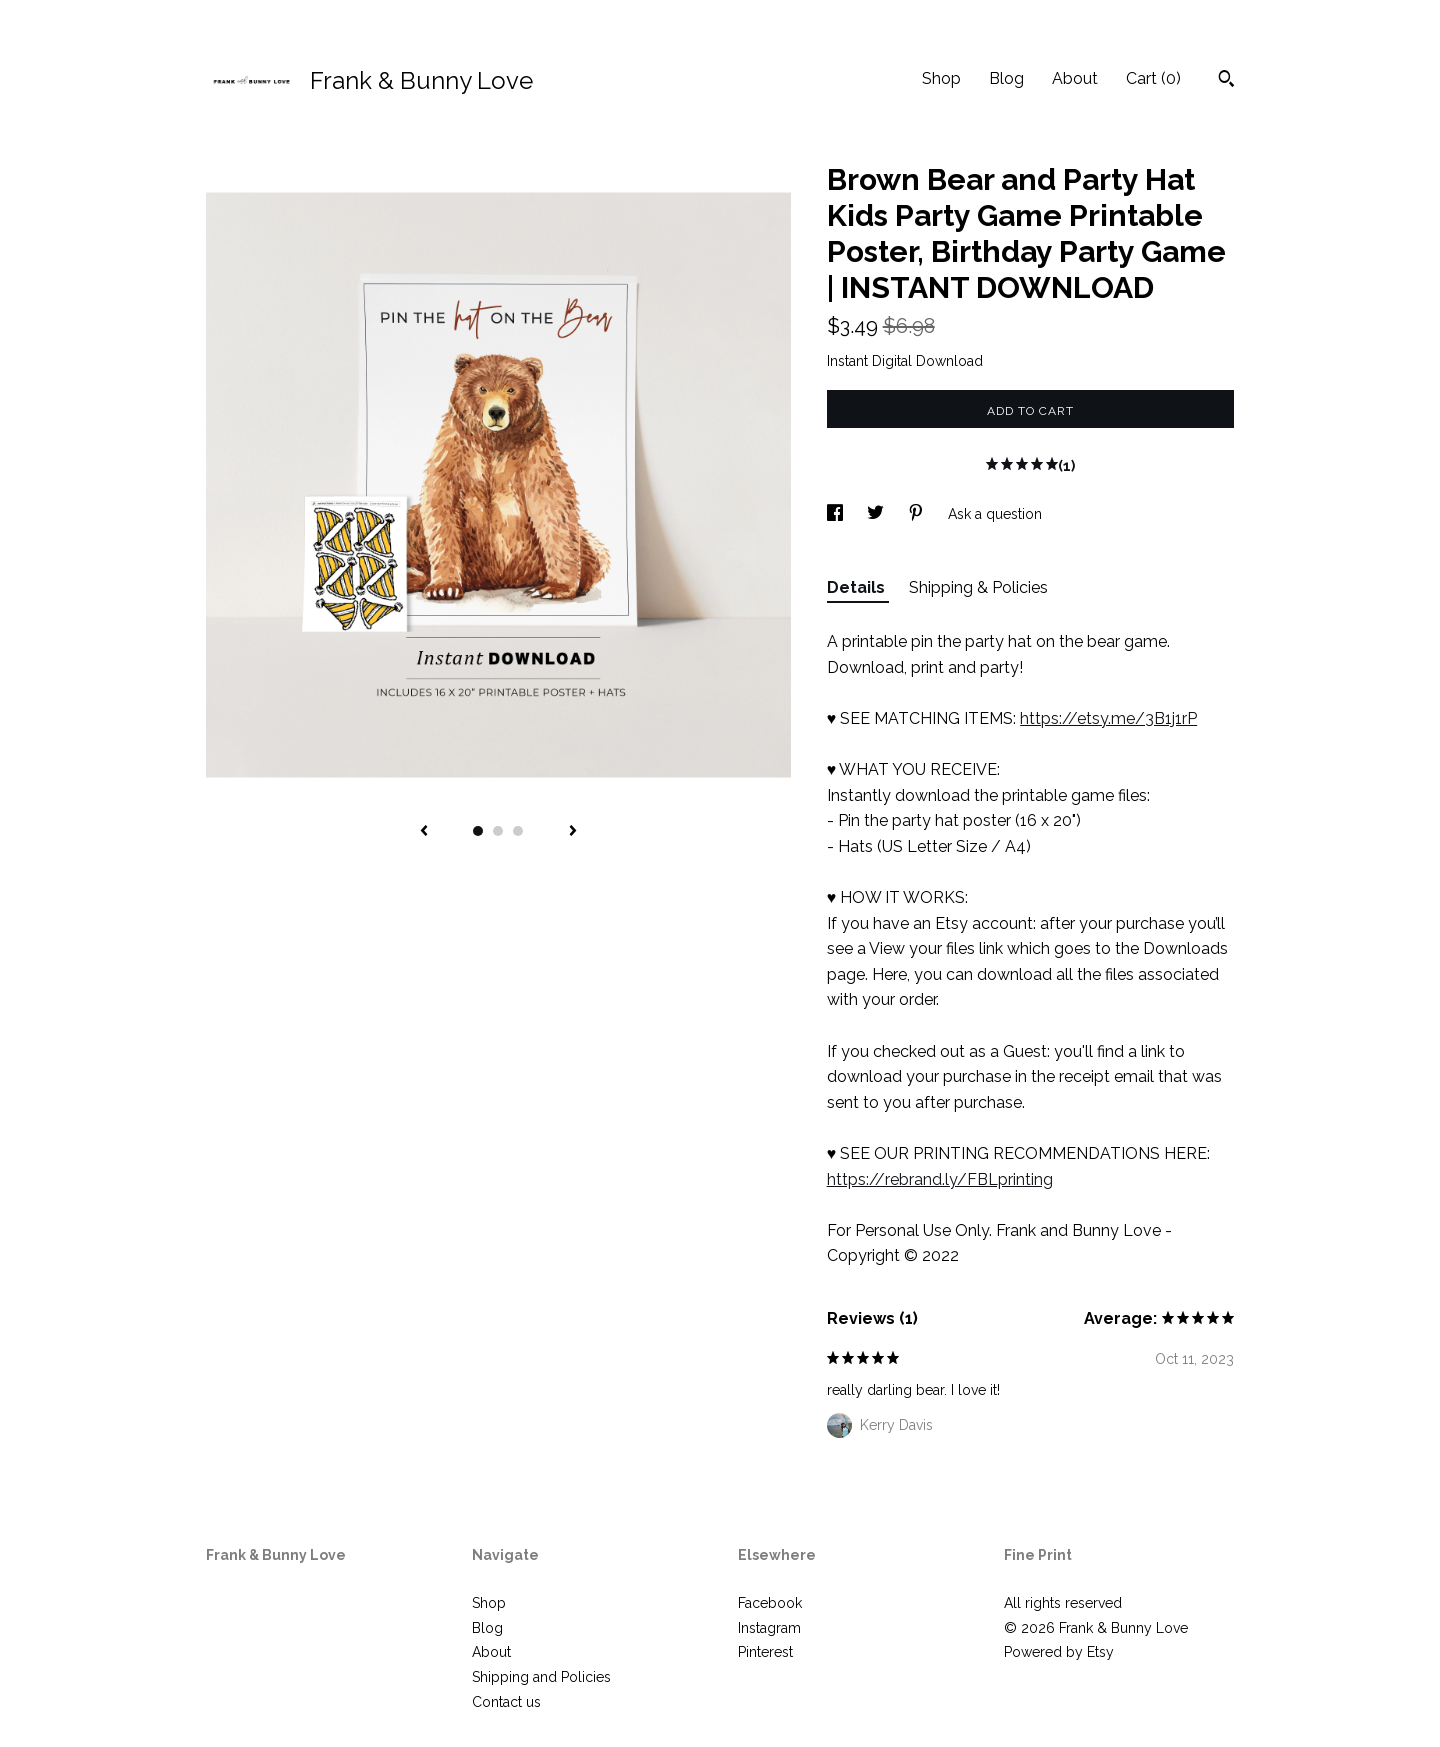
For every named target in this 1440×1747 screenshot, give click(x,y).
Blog (1006, 78)
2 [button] (498, 831)
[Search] (1226, 81)
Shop (941, 78)
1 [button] (478, 831)
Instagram (769, 1628)
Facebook (770, 1603)
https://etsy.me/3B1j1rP (1108, 718)
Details (858, 587)
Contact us (506, 1702)
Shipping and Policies (541, 1677)
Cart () (1153, 78)
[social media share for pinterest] (918, 514)
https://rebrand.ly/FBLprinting (940, 1179)
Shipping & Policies (978, 587)
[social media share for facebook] (837, 514)
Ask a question (995, 514)
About (1075, 78)
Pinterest (765, 1652)
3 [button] (518, 831)
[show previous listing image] (424, 832)
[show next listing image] (573, 832)
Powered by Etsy (1059, 1652)
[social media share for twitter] (877, 514)
